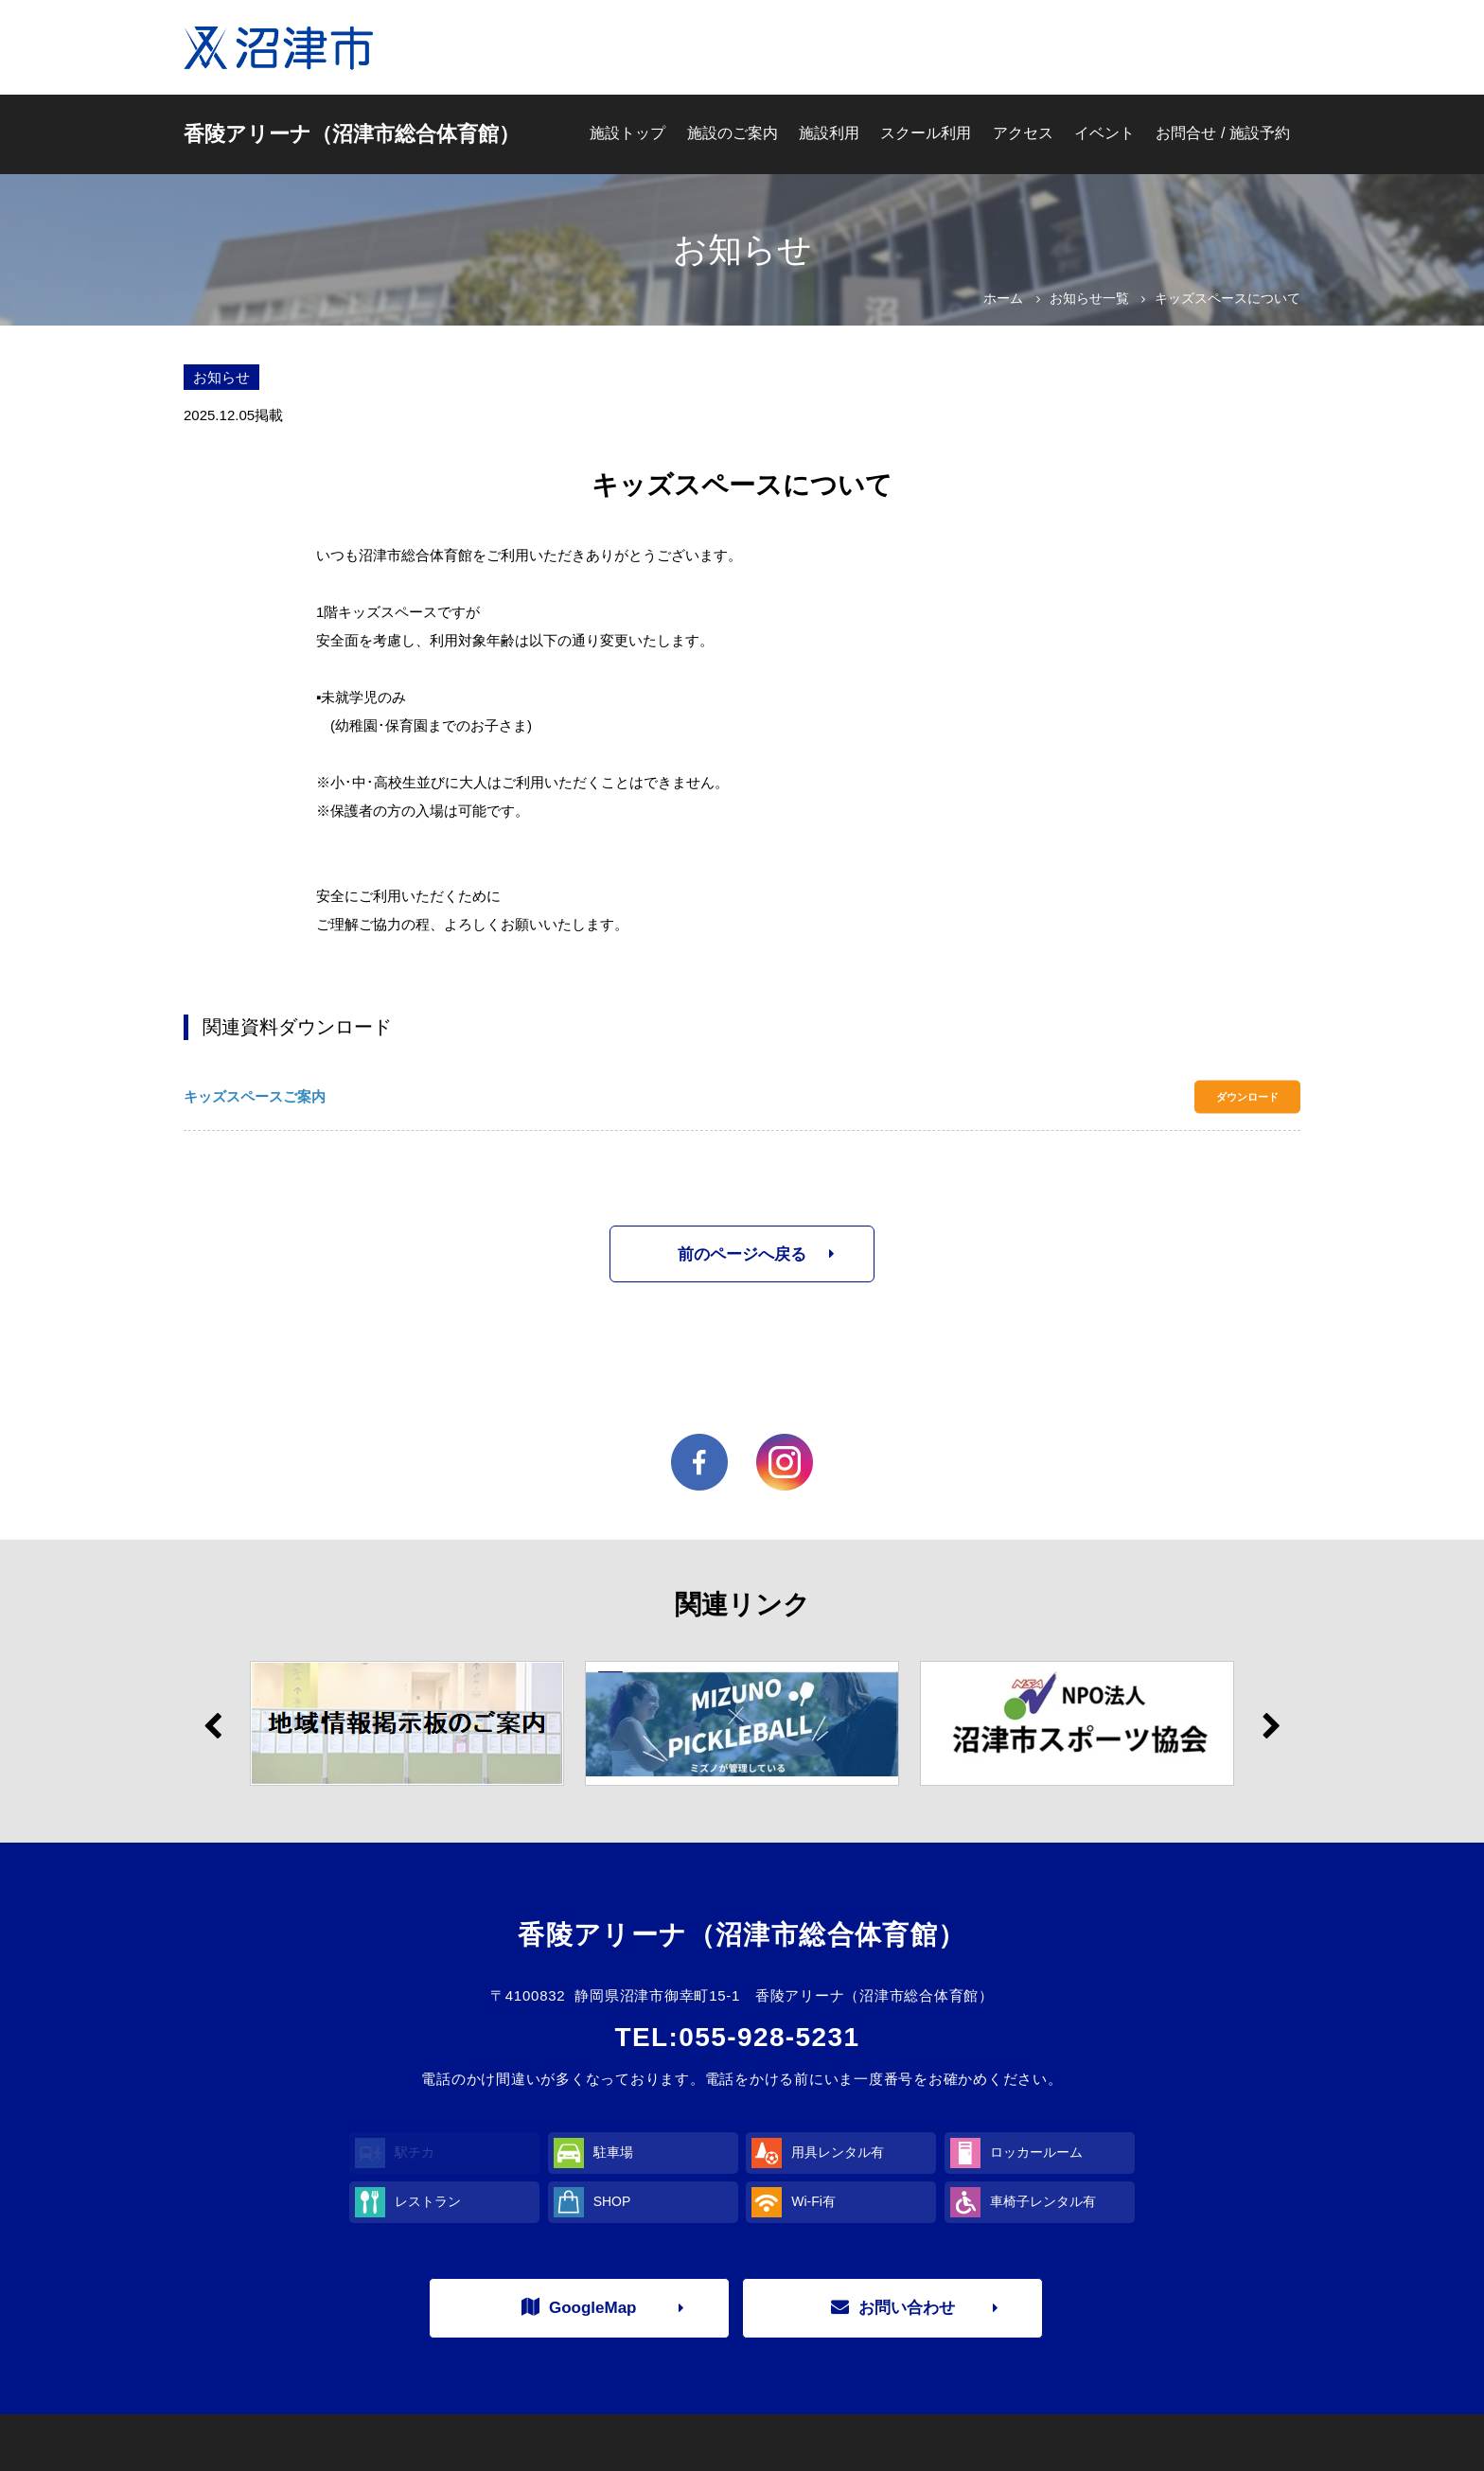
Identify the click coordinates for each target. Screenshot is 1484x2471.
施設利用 (829, 133)
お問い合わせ (893, 2307)
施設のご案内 (732, 133)
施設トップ (627, 133)
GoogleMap (579, 2307)
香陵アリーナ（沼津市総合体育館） (352, 134)
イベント (1104, 133)
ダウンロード (1247, 1097)
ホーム (1003, 298)
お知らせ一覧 (1089, 298)
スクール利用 (925, 133)
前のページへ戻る (742, 1254)
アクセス (1023, 133)
